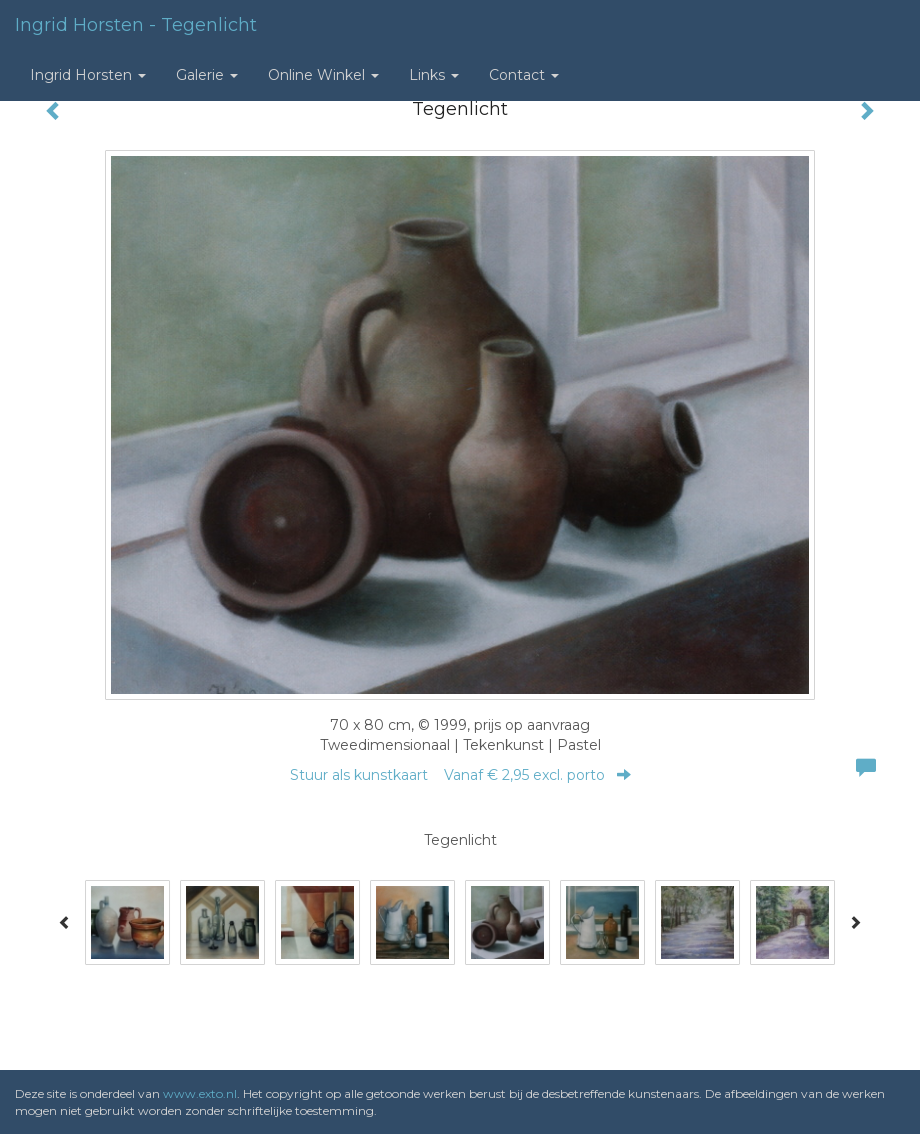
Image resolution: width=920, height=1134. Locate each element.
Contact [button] (524, 75)
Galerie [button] (207, 75)
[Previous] (65, 922)
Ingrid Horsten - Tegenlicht (136, 25)
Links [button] (434, 75)
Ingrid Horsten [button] (88, 75)
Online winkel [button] (323, 75)
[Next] (855, 922)
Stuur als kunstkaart (460, 775)
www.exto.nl (200, 1093)
